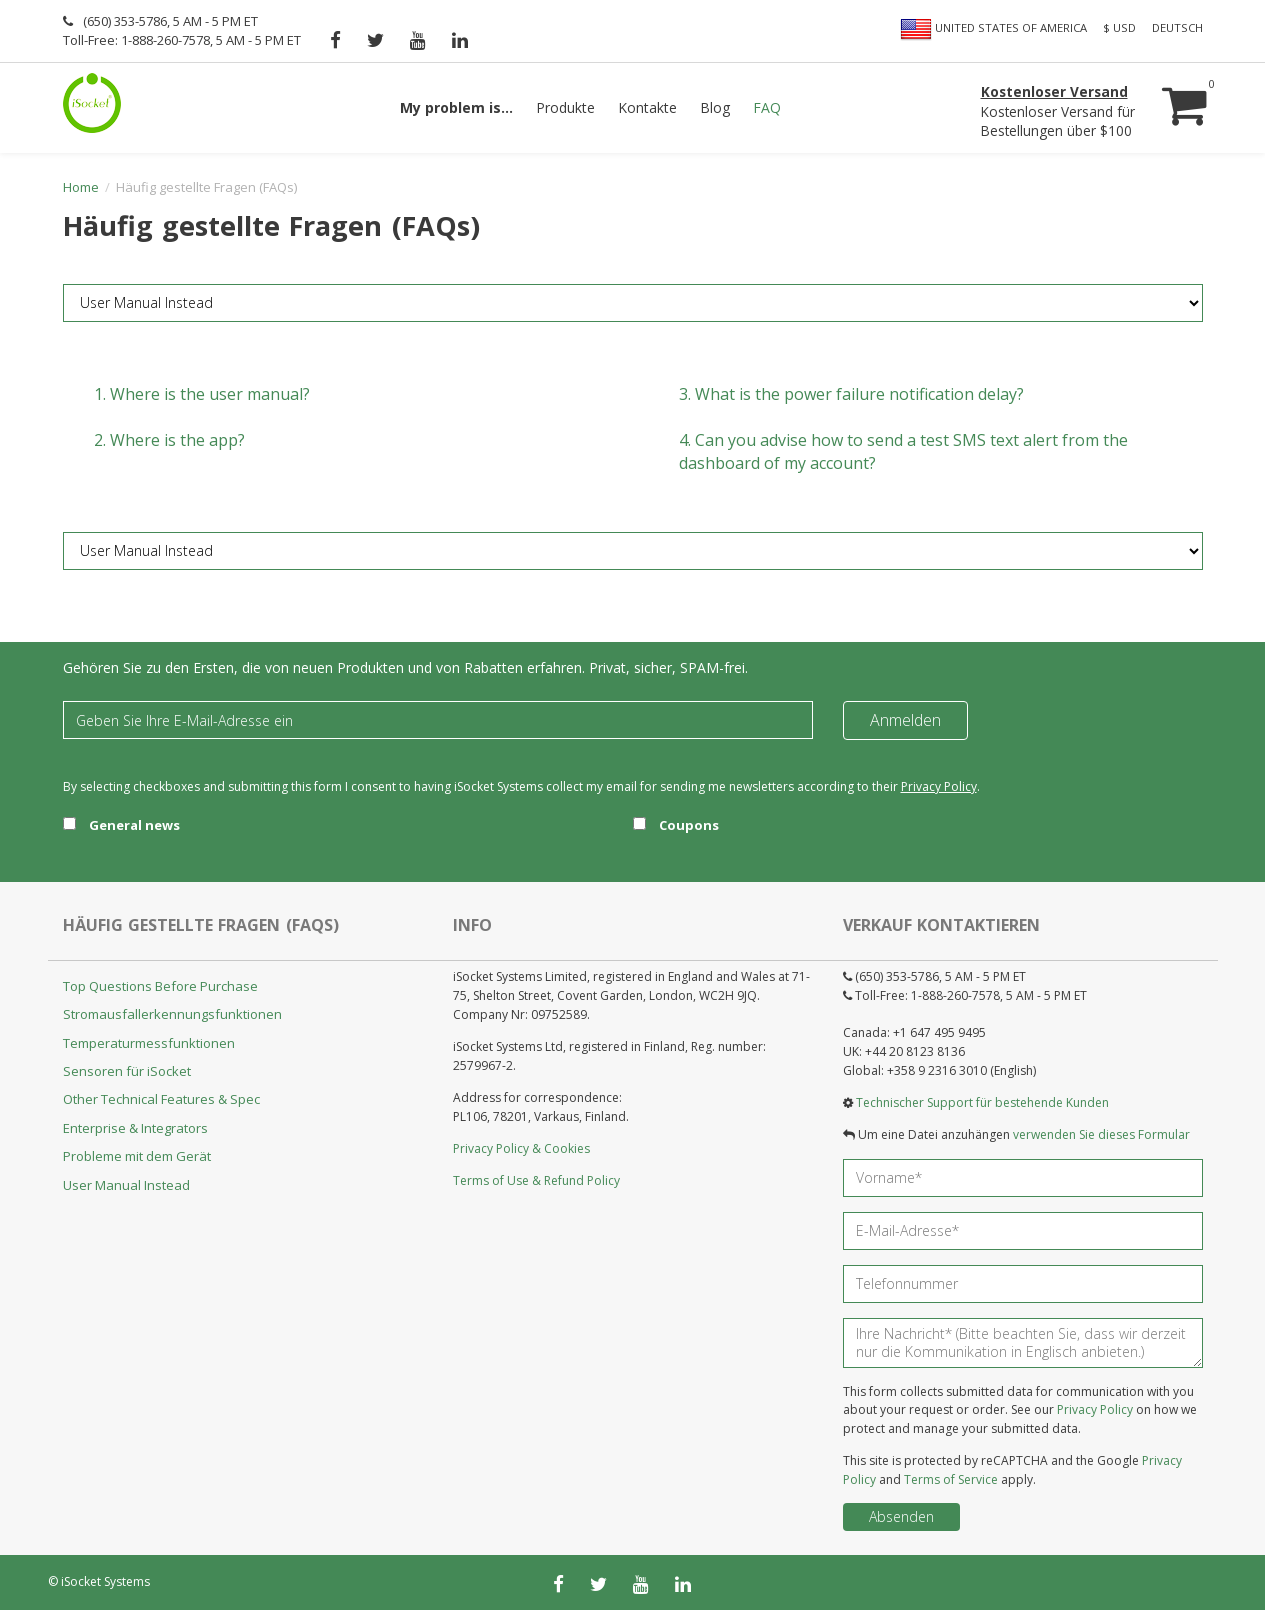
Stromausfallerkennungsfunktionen (172, 1014)
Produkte (565, 107)
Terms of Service (951, 1479)
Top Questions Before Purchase (160, 986)
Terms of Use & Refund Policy (536, 1180)
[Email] (438, 720)
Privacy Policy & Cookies (521, 1148)
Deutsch (1177, 27)
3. (851, 394)
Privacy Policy (939, 786)
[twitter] (375, 40)
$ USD (1119, 27)
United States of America (993, 29)
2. (169, 440)
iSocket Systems (105, 1581)
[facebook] (335, 40)
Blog (715, 107)
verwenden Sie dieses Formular (1101, 1134)
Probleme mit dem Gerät (137, 1156)
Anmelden (905, 720)
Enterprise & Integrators (135, 1128)
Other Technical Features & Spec (161, 1099)
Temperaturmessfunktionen (149, 1043)
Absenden (901, 1516)
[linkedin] (460, 40)
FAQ (767, 107)
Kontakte (647, 107)
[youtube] (418, 40)
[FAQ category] (633, 303)
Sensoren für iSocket (127, 1071)
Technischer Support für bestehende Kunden (982, 1102)
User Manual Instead (126, 1185)
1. (202, 394)
